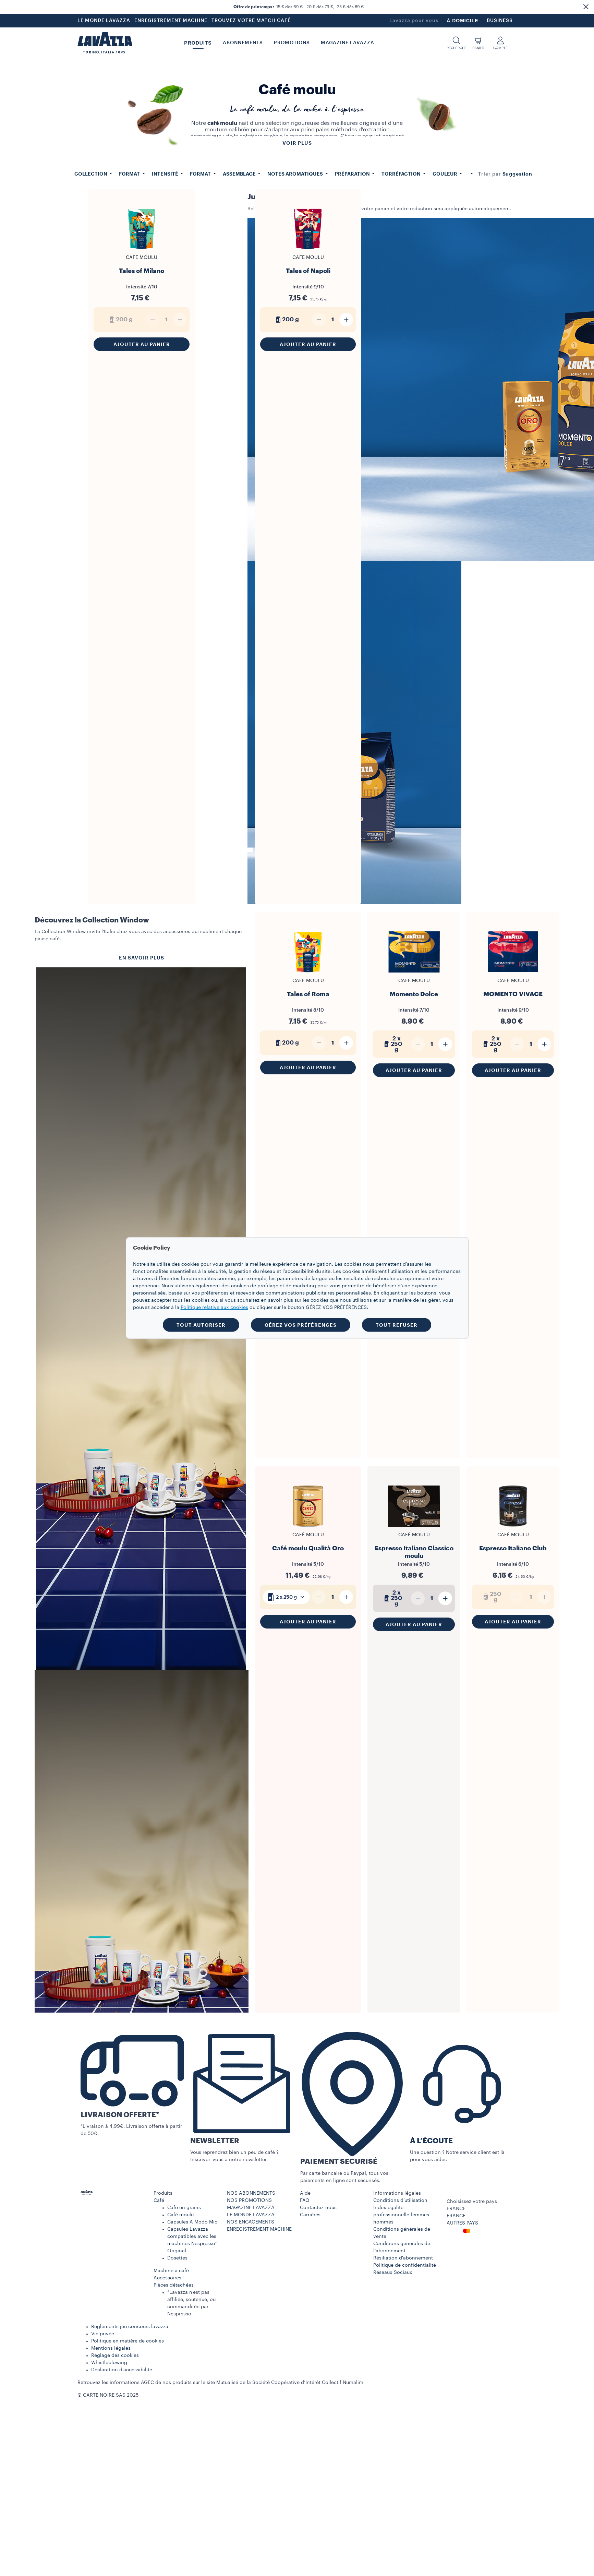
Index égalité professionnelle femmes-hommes (402, 2215)
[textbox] (286, 1597)
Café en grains (184, 2207)
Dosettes (177, 2258)
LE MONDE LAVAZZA (103, 20)
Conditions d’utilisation (400, 2200)
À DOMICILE (462, 20)
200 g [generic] (120, 319)
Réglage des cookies (115, 2355)
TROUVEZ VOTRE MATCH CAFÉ (251, 20)
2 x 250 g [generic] (392, 1044)
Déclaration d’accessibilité (121, 2370)
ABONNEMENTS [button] (243, 42)
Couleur (445, 173)
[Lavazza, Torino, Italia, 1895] (104, 43)
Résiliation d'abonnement (403, 2258)
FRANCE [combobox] (456, 2208)
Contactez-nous (318, 2207)
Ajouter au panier (141, 344)
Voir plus (297, 143)
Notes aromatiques (295, 173)
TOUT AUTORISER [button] (201, 1325)
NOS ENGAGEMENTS (250, 2222)
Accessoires (167, 2278)
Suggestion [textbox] (517, 173)
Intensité (165, 173)
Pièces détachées (174, 2285)
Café (159, 2200)
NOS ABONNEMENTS (251, 2193)
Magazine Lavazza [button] (347, 42)
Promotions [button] (292, 42)
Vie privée (102, 2333)
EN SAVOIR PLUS (141, 957)
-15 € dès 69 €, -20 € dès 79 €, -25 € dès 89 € (298, 7)
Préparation (353, 173)
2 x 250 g (286, 1596)
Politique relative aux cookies (214, 1307)
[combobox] (517, 174)
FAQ (305, 2200)
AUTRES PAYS (462, 2223)
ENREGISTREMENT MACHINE (170, 20)
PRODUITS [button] (197, 43)
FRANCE (456, 2216)
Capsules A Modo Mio (192, 2222)
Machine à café (171, 2270)
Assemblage (240, 173)
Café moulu (180, 2215)
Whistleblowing (109, 2362)
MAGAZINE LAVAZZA (251, 2207)
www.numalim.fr (383, 2382)
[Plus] (346, 319)
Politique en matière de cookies (127, 2341)
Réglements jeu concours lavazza (129, 2326)
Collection (91, 173)
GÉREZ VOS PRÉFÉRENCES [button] (301, 1325)
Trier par (489, 174)
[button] (585, 6)
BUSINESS (500, 20)
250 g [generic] (491, 1596)
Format (130, 173)
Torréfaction (401, 173)
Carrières (310, 2215)
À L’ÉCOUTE (431, 2141)
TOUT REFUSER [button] (396, 1325)
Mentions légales (111, 2348)
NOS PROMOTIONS (249, 2200)
